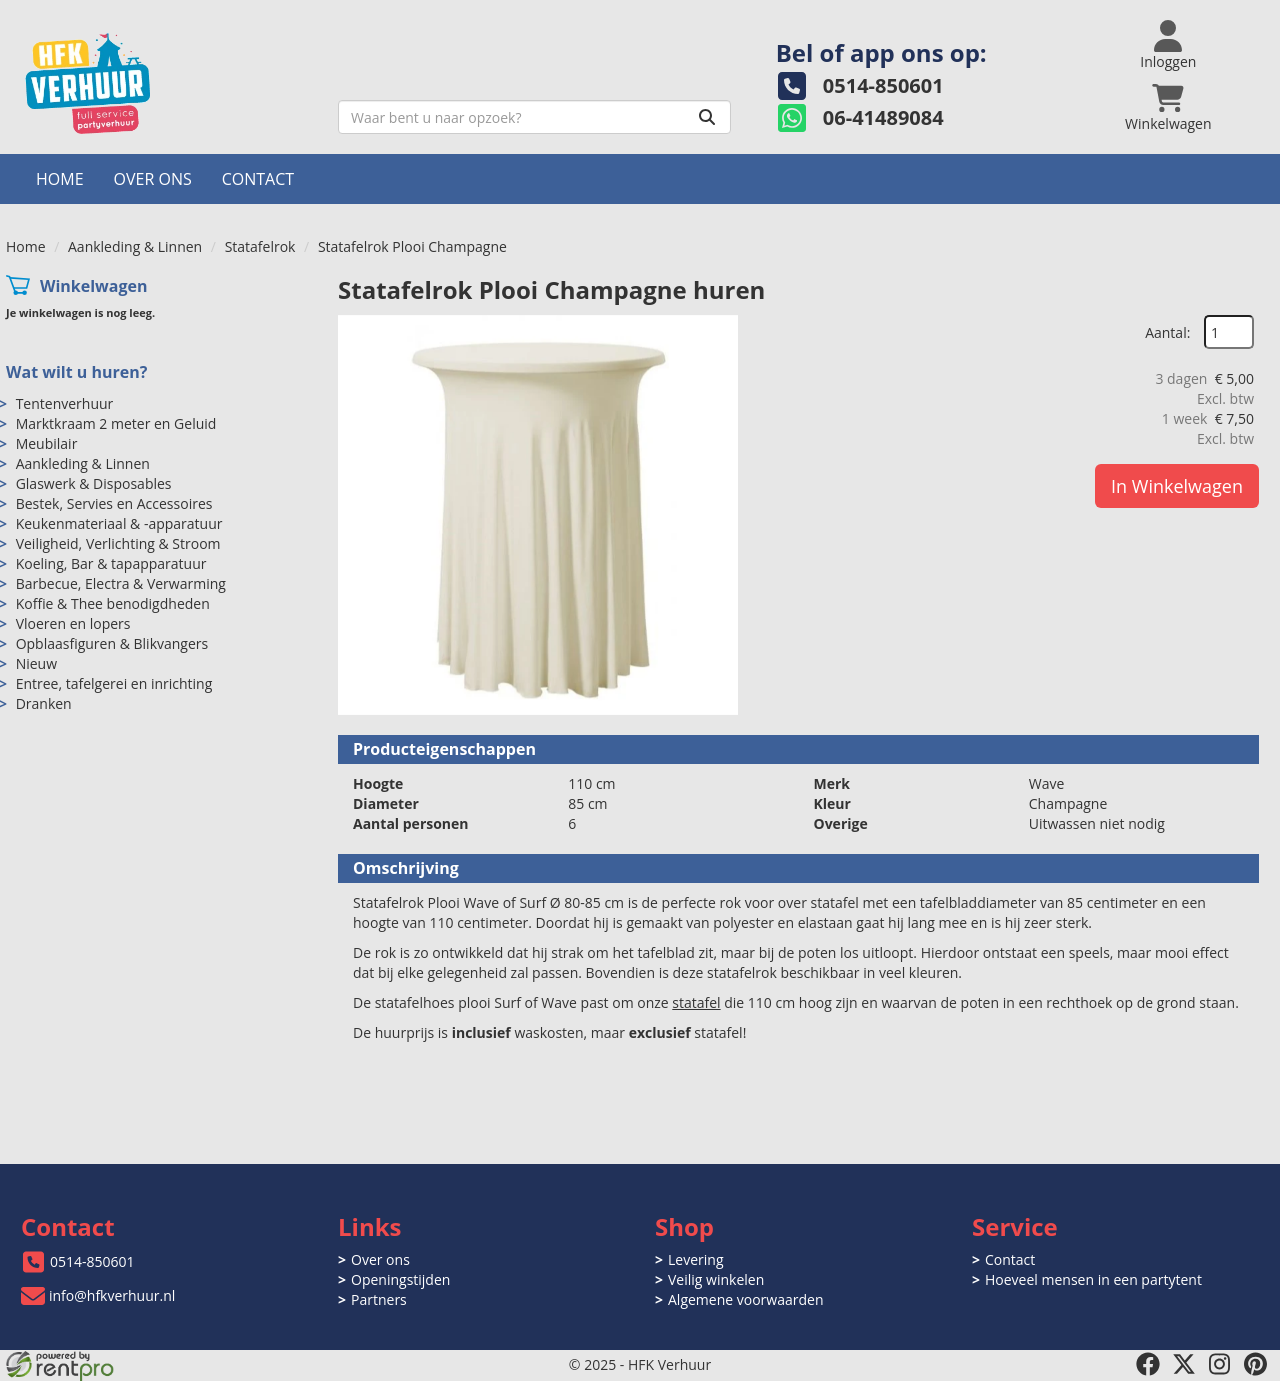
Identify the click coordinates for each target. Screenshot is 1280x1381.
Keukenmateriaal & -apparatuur (119, 523)
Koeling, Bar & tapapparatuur (111, 563)
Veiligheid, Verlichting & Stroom (118, 543)
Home (60, 179)
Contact (258, 179)
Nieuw (36, 663)
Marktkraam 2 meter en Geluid (116, 423)
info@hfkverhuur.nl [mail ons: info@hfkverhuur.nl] (112, 1295)
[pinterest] (1256, 1364)
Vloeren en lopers (73, 623)
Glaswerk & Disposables (94, 483)
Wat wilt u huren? (76, 372)
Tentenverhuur (65, 403)
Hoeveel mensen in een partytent (1093, 1279)
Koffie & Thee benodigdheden (113, 603)
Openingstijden (400, 1279)
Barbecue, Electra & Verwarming (121, 583)
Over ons (153, 179)
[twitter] (1184, 1364)
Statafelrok (260, 246)
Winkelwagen (94, 286)
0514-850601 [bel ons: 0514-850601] (92, 1261)
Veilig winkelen (716, 1279)
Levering (695, 1259)
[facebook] (1148, 1364)
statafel (696, 1002)
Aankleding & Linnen (135, 246)
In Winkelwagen (1177, 486)
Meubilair (47, 443)
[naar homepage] (164, 83)
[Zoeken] (707, 117)
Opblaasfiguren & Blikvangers (112, 643)
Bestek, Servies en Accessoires (114, 503)
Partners (379, 1299)
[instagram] (1220, 1364)
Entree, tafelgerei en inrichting (114, 683)
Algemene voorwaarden (745, 1299)
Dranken (44, 703)
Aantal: (1167, 332)
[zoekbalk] (534, 117)
